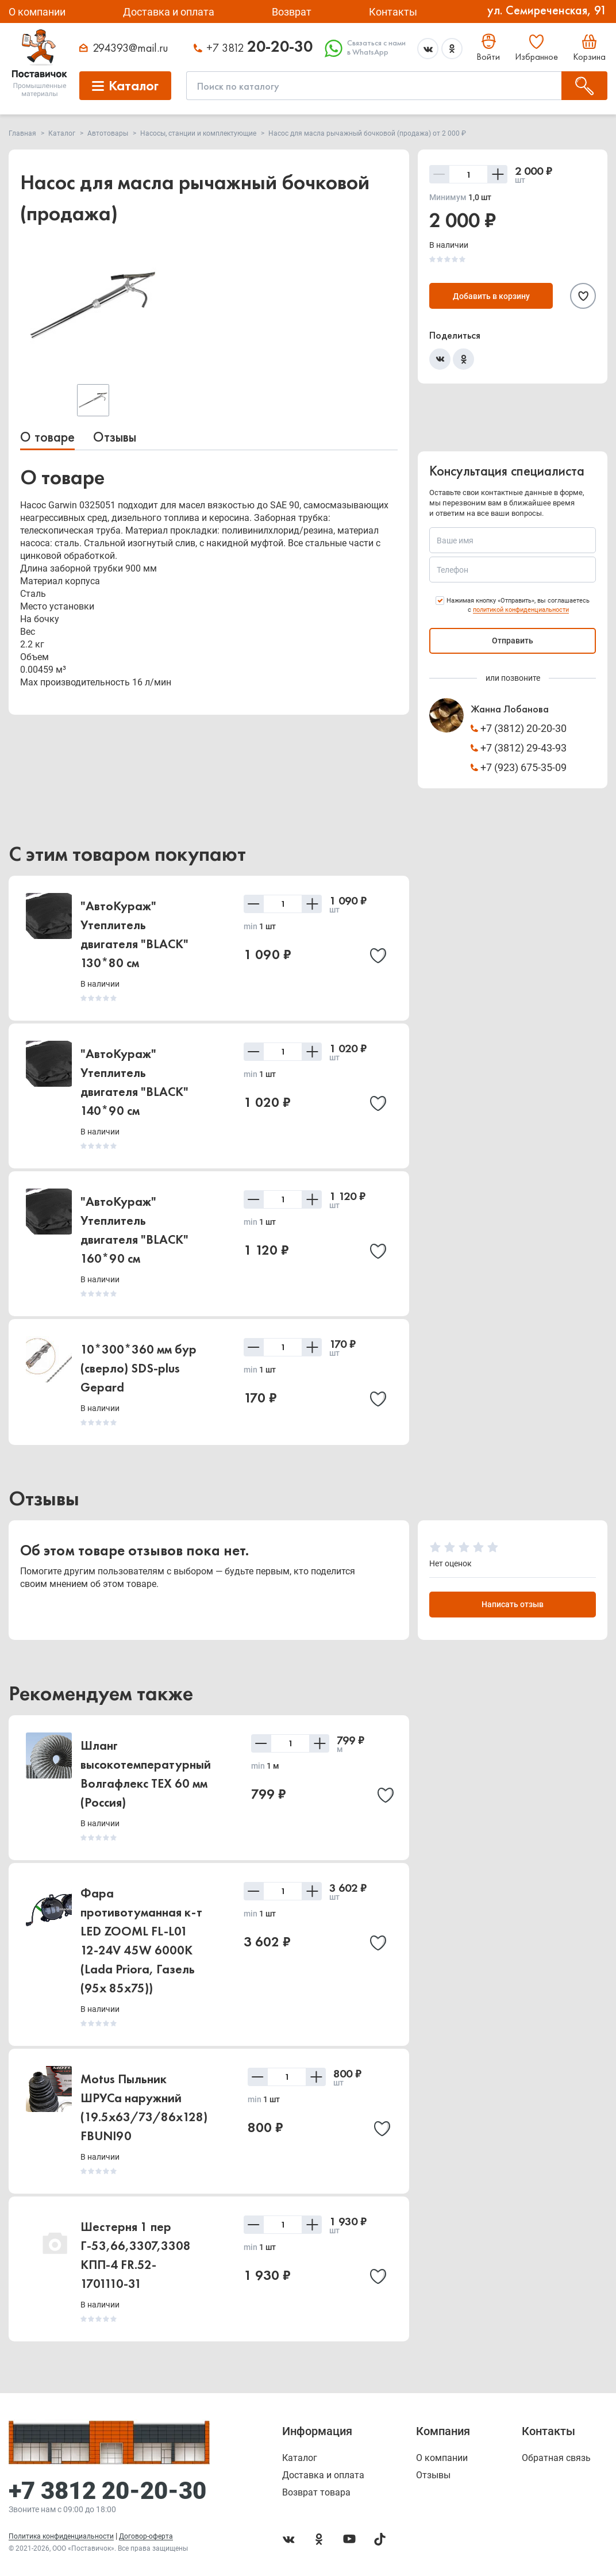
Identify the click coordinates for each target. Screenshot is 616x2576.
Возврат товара (316, 2492)
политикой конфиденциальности (521, 610)
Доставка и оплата (168, 12)
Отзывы (114, 437)
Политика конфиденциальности (61, 2536)
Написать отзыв (513, 1604)
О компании (37, 12)
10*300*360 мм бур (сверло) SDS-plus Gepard (138, 1368)
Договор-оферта (146, 2536)
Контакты (393, 12)
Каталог (299, 2458)
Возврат (291, 12)
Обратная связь (556, 2458)
